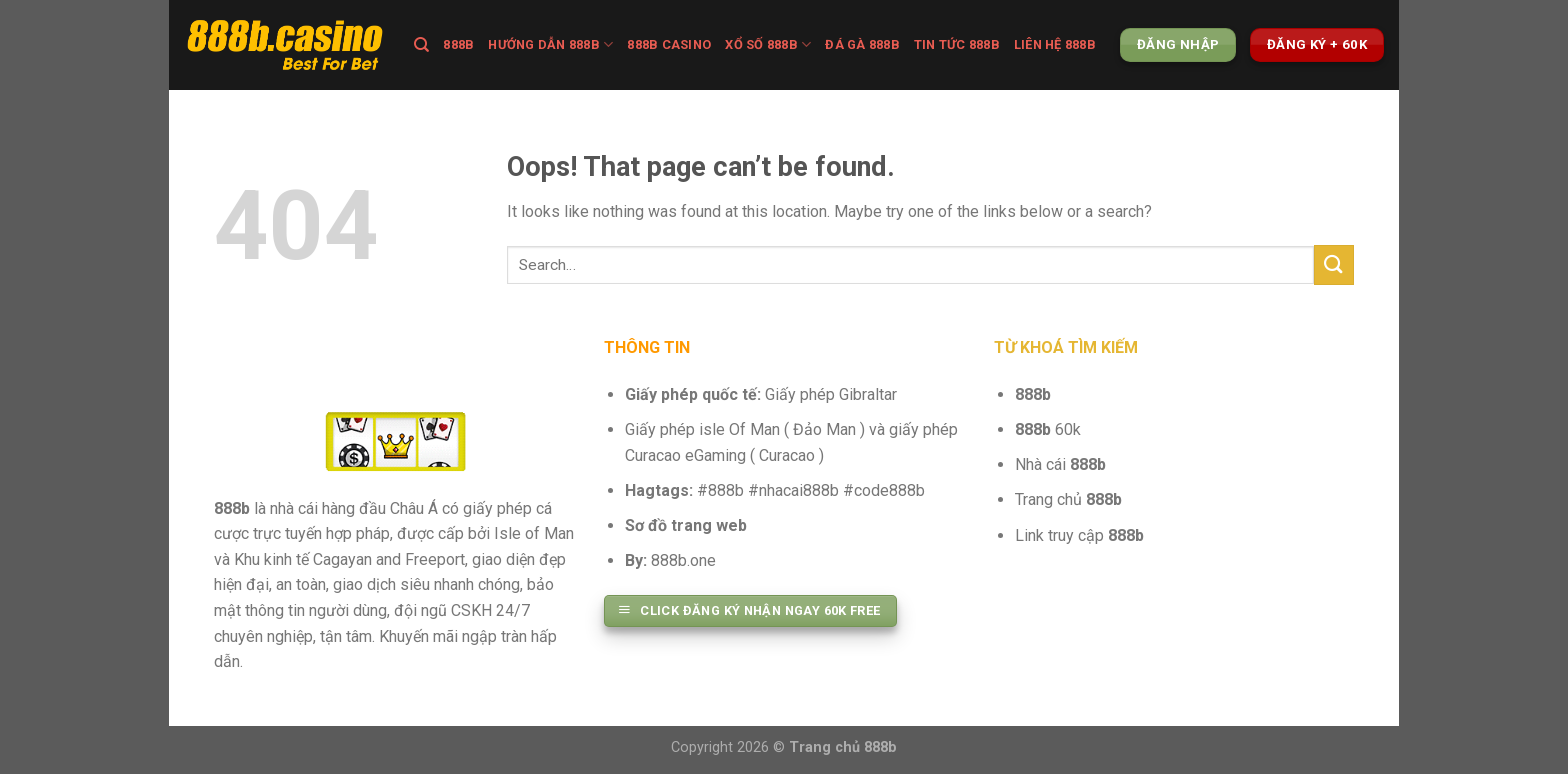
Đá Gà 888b (862, 44)
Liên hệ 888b (1055, 44)
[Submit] (1334, 264)
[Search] (421, 45)
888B (458, 44)
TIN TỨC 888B (957, 44)
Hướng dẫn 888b (550, 44)
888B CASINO (669, 44)
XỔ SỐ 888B (768, 44)
